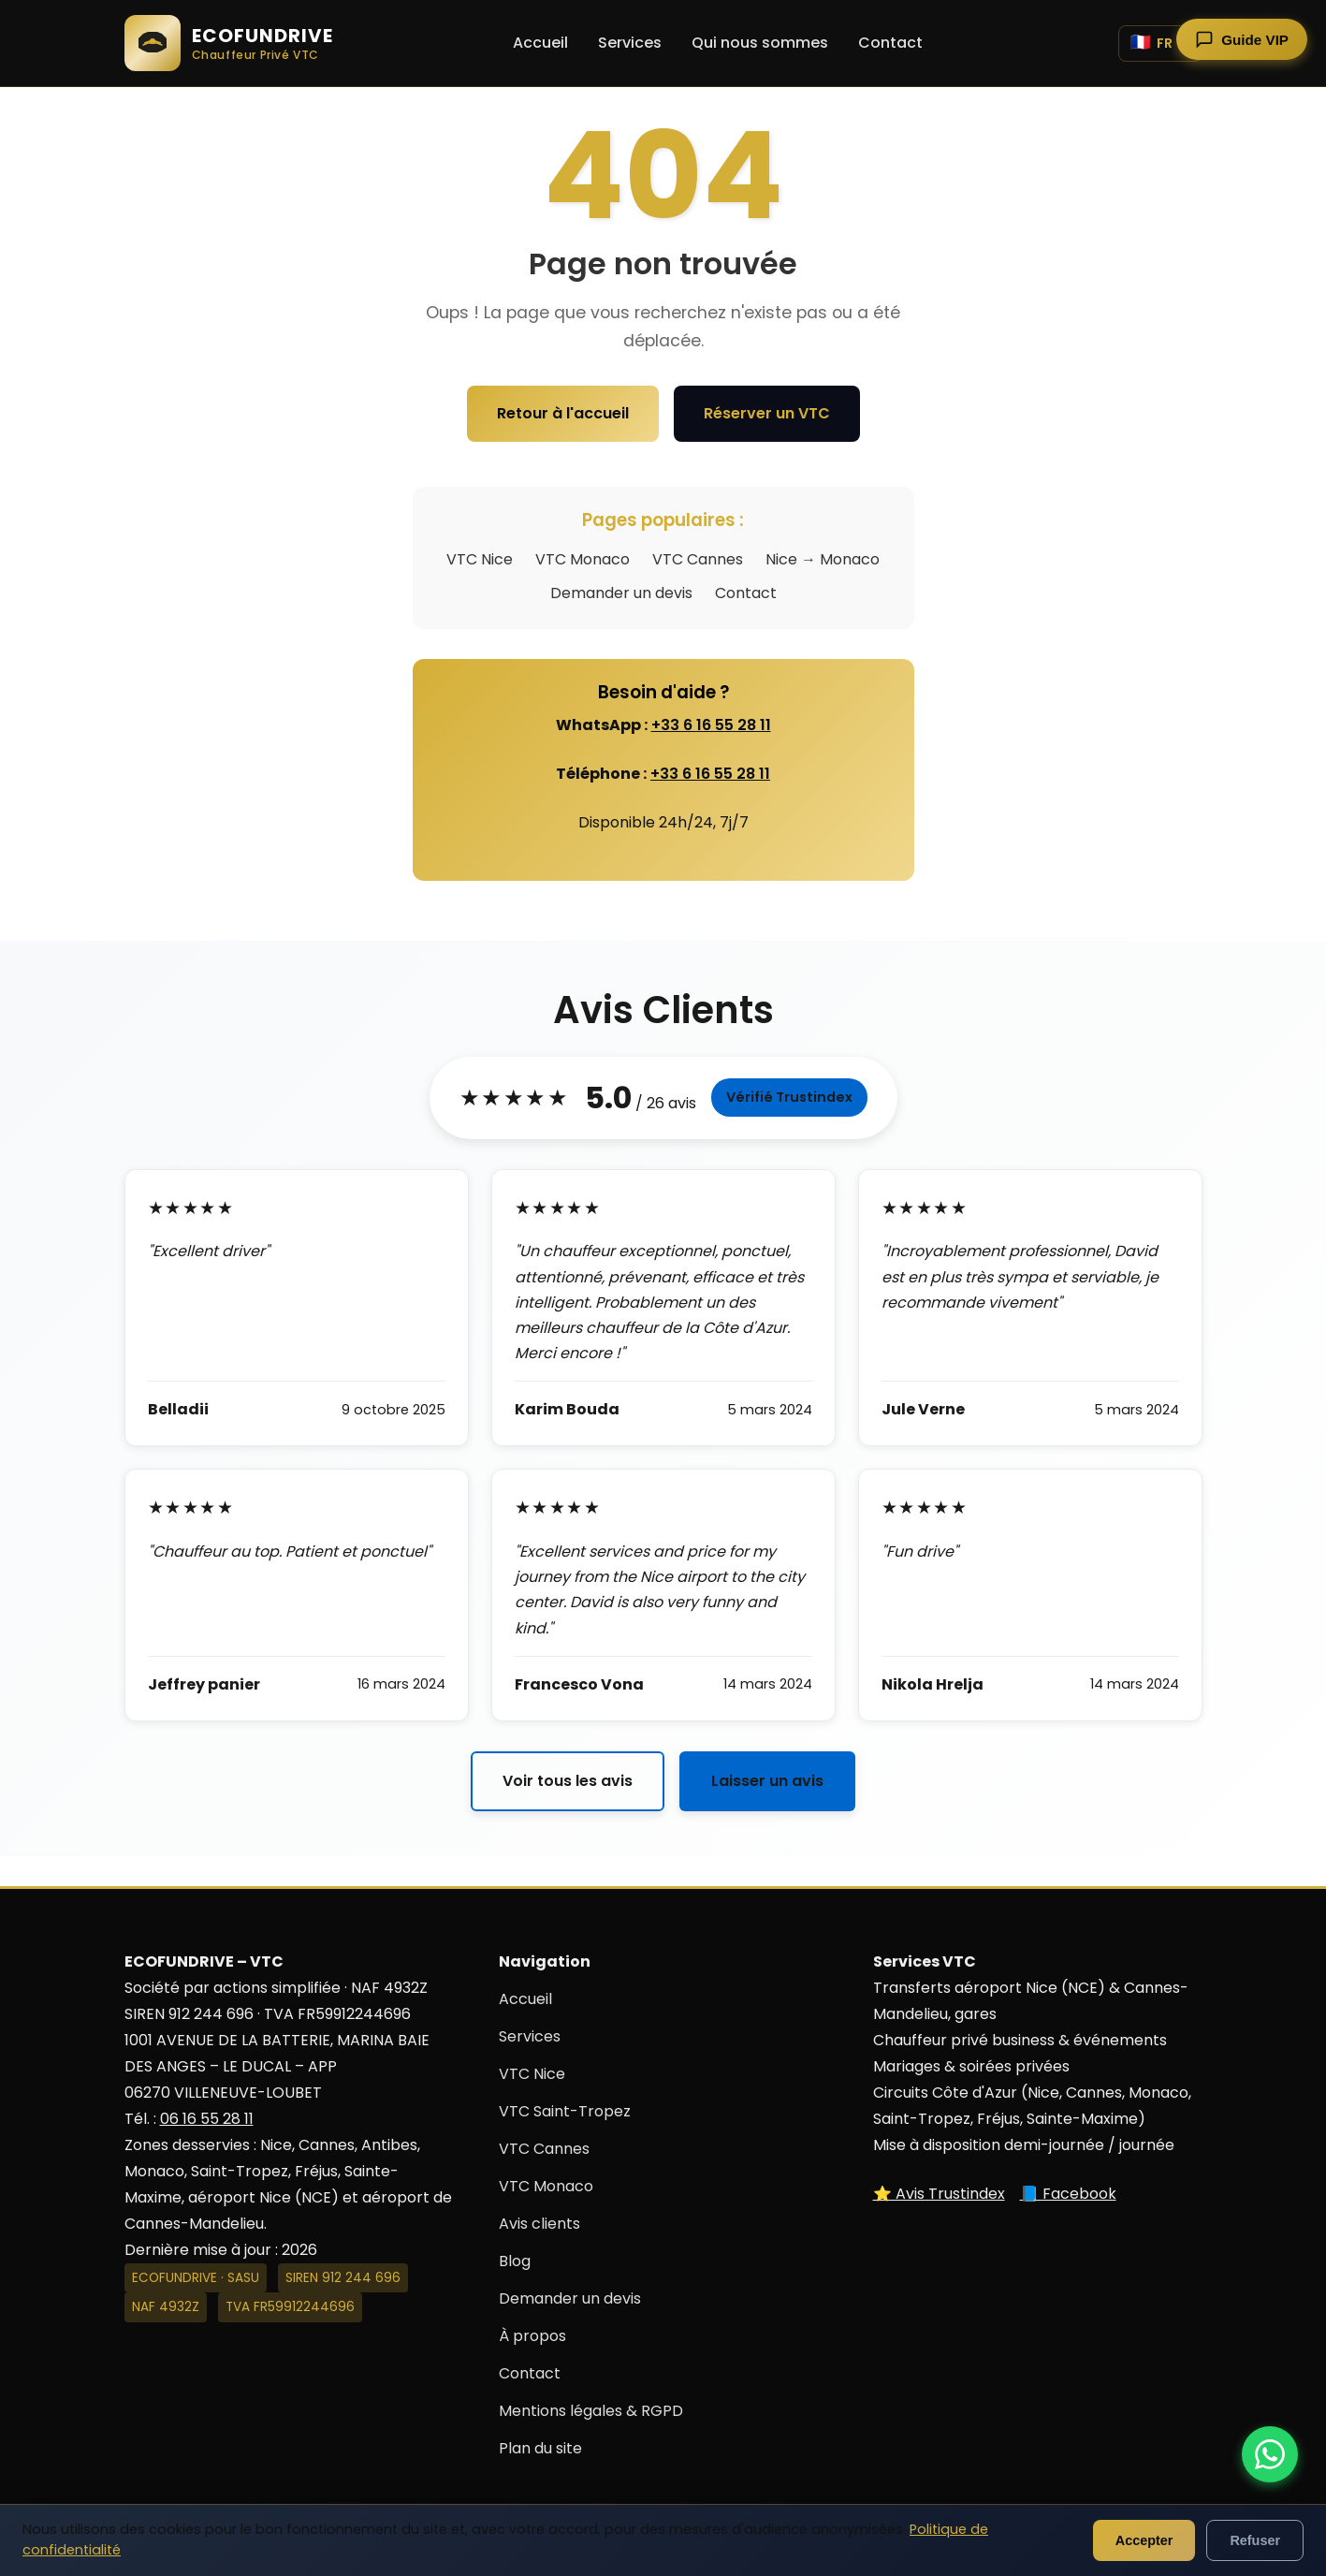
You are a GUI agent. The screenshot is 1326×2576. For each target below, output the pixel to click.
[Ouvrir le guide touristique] (1241, 39)
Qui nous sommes (760, 42)
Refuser (1255, 2540)
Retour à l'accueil (563, 413)
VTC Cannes (697, 559)
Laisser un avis (767, 1781)
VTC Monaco (582, 559)
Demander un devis (621, 593)
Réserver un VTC (767, 413)
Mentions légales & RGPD (591, 2411)
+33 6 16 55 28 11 (711, 725)
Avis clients (539, 2223)
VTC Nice (479, 559)
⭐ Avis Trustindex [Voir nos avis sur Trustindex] (939, 2193)
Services (630, 42)
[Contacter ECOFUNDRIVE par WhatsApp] (1270, 2454)
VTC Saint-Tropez (565, 2111)
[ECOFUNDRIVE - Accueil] (228, 43)
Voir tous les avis (568, 1781)
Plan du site (540, 2448)
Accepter (1144, 2540)
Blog (515, 2261)
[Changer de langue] (1160, 43)
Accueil (540, 42)
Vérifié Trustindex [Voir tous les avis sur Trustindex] (789, 1097)
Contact (890, 42)
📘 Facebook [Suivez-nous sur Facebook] (1068, 2193)
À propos (532, 2336)
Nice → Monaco (822, 559)
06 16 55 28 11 (207, 2119)
